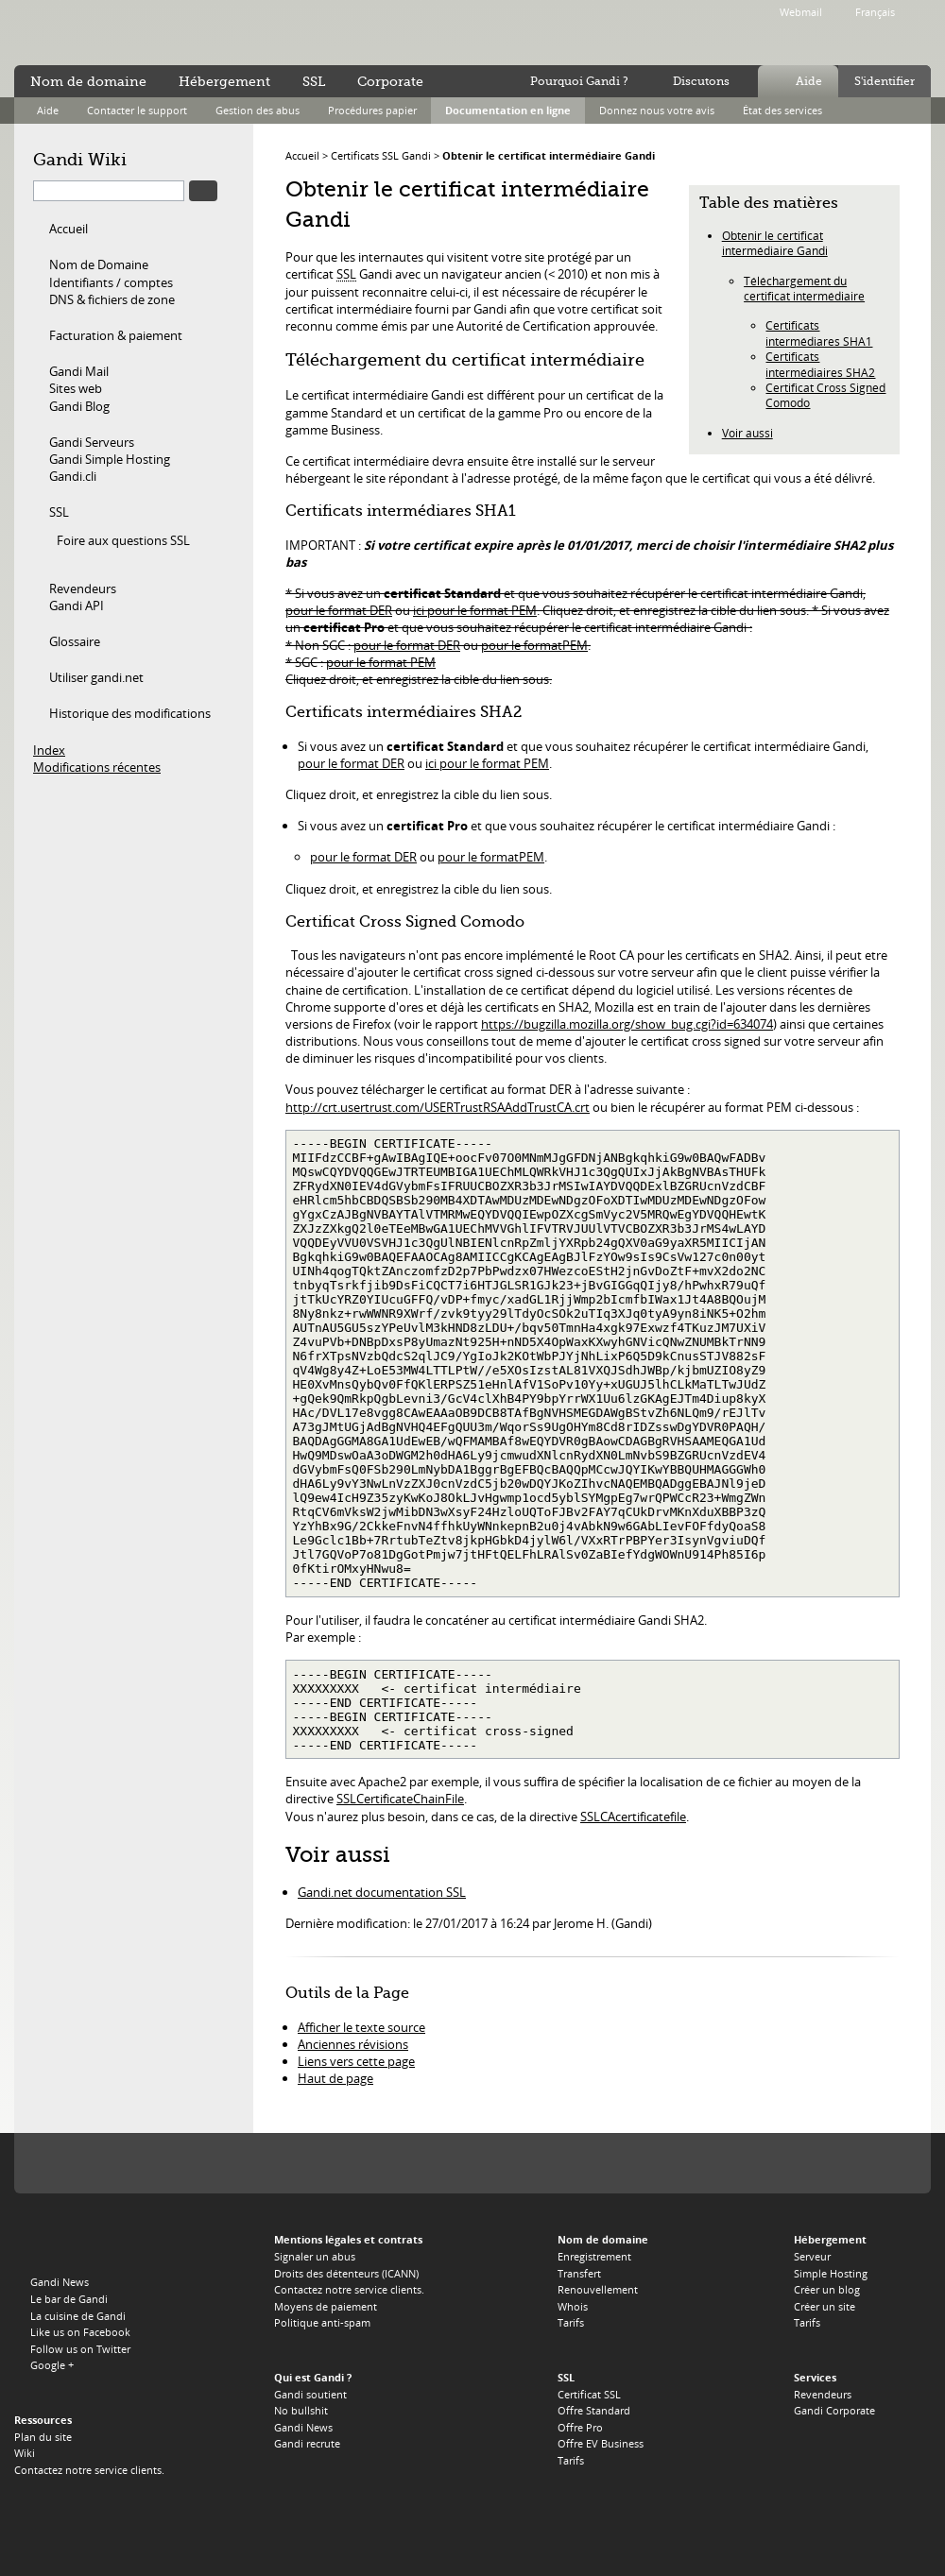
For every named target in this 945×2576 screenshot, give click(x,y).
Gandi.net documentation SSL (382, 1892)
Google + (52, 2365)
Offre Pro (580, 2427)
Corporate (390, 81)
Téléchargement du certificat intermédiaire (804, 288)
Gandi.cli (72, 476)
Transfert (579, 2273)
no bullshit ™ (226, 31)
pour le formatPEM (534, 645)
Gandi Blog (79, 406)
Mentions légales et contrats (348, 2239)
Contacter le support (137, 110)
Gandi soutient (310, 2394)
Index (49, 750)
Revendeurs (82, 588)
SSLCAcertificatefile (633, 1816)
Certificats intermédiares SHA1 (818, 332)
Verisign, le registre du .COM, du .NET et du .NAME (147, 2163)
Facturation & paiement (115, 335)
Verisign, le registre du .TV (357, 2163)
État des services (782, 110)
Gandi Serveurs (91, 442)
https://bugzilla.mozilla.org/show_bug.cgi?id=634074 (627, 1023)
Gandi (91, 34)
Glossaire (74, 641)
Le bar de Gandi (69, 2299)
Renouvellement (598, 2289)
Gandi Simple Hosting (109, 459)
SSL (59, 511)
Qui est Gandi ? (313, 2377)
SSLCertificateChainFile (400, 1798)
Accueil (68, 228)
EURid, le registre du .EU (467, 2163)
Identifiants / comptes (111, 282)
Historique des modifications (130, 713)
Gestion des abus (257, 110)
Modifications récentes (97, 767)
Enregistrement (594, 2256)
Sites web (75, 388)
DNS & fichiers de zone (112, 299)
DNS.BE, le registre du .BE (613, 2163)
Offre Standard (594, 2410)
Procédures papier (372, 110)
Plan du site (43, 2437)
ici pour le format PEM (475, 610)
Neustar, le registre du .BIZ (756, 2163)
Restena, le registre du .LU (874, 2163)
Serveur (812, 2256)
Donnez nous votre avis (656, 110)
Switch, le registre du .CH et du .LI (688, 2163)
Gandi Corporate (834, 2410)
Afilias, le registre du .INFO (300, 2163)
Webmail (801, 12)
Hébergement (224, 81)
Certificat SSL (589, 2394)
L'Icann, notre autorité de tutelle (69, 2163)
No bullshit (301, 2410)
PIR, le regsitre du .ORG (232, 2163)
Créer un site (824, 2306)
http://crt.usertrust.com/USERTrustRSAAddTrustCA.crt (437, 1107)
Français (875, 12)
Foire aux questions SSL (123, 540)
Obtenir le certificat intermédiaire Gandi (548, 155)
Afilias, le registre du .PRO (815, 2163)
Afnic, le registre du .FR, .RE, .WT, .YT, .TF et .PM (540, 2163)
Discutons (701, 81)
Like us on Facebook (80, 2332)
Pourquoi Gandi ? (579, 81)
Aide (809, 81)
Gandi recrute (307, 2443)
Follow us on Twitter (80, 2349)
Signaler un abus (314, 2256)
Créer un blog (827, 2289)
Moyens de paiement (325, 2306)
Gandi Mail (79, 371)
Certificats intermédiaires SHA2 (820, 364)
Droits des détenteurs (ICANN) (346, 2273)
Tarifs (571, 2322)
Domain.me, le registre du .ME (407, 2163)
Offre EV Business (601, 2443)
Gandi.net (54, 2243)
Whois (573, 2306)
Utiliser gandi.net (96, 677)
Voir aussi (747, 432)
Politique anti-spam (322, 2322)
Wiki (24, 2453)
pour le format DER (338, 610)
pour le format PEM (381, 662)
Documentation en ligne (508, 110)
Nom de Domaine (98, 264)
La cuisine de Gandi (78, 2316)
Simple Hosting (831, 2273)
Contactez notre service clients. (89, 2470)
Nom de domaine (88, 81)
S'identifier (884, 81)
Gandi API (76, 605)
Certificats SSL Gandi (381, 155)
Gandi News (59, 2282)
